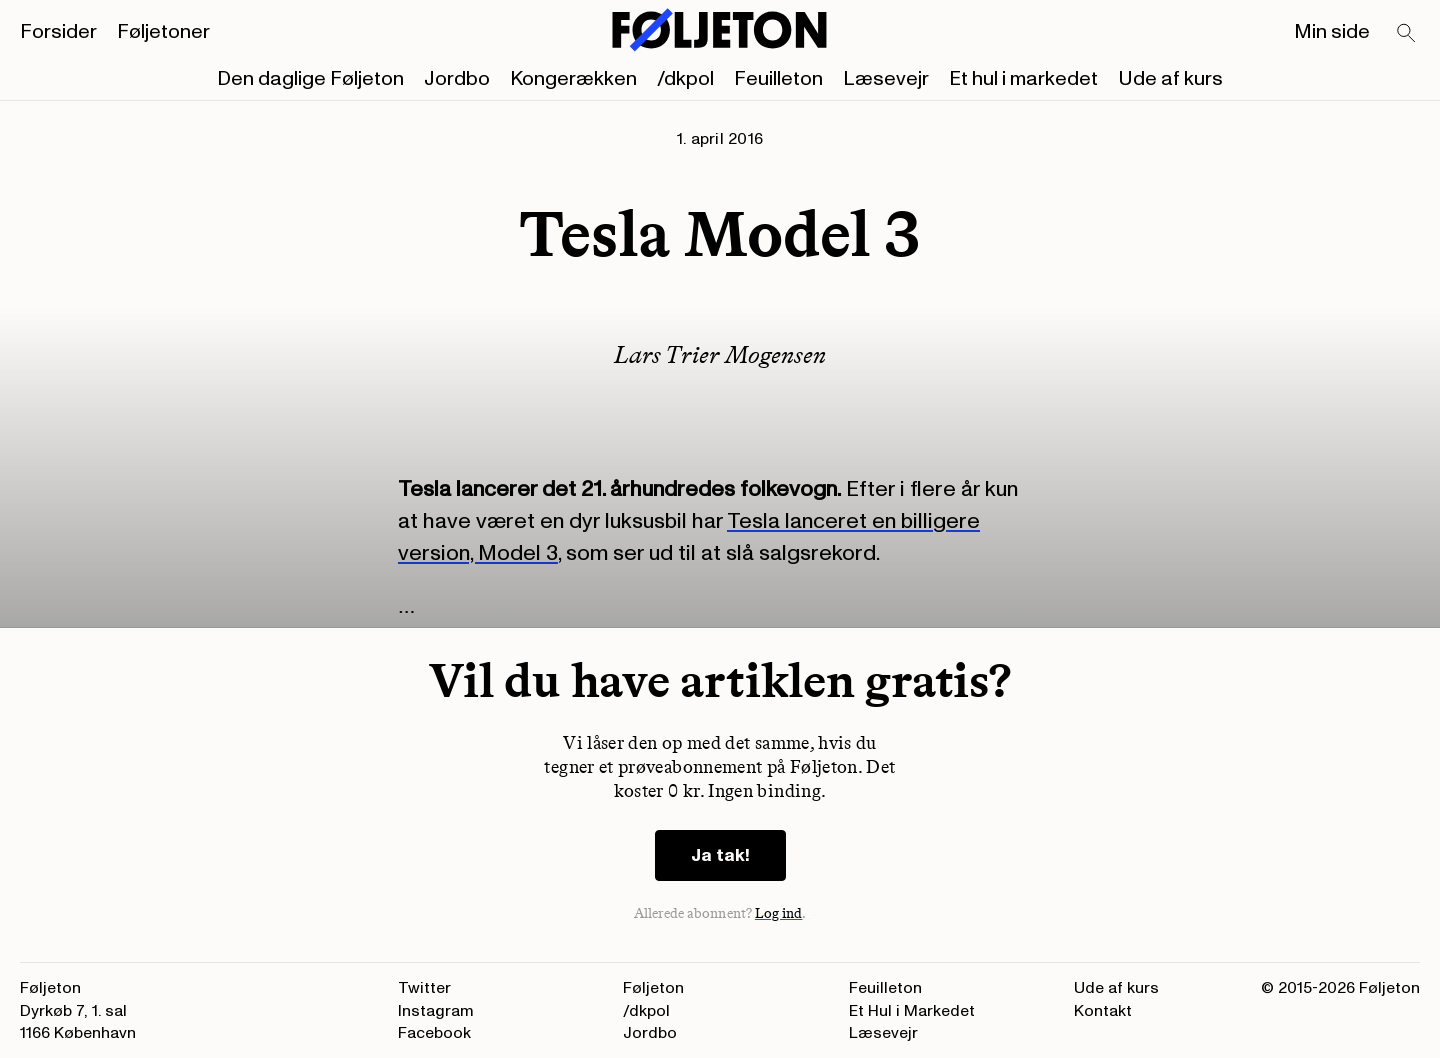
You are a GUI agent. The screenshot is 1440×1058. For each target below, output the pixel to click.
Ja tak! (720, 855)
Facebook (434, 1033)
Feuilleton (778, 79)
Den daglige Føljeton (310, 79)
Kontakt (1103, 1011)
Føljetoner (163, 32)
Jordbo (457, 79)
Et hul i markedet (1023, 79)
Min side (1332, 32)
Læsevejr (886, 79)
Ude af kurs (1170, 79)
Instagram (436, 1011)
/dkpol (685, 79)
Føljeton (653, 988)
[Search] (1407, 34)
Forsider (58, 32)
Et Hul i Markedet (912, 1011)
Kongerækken (573, 79)
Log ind (779, 913)
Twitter (424, 988)
